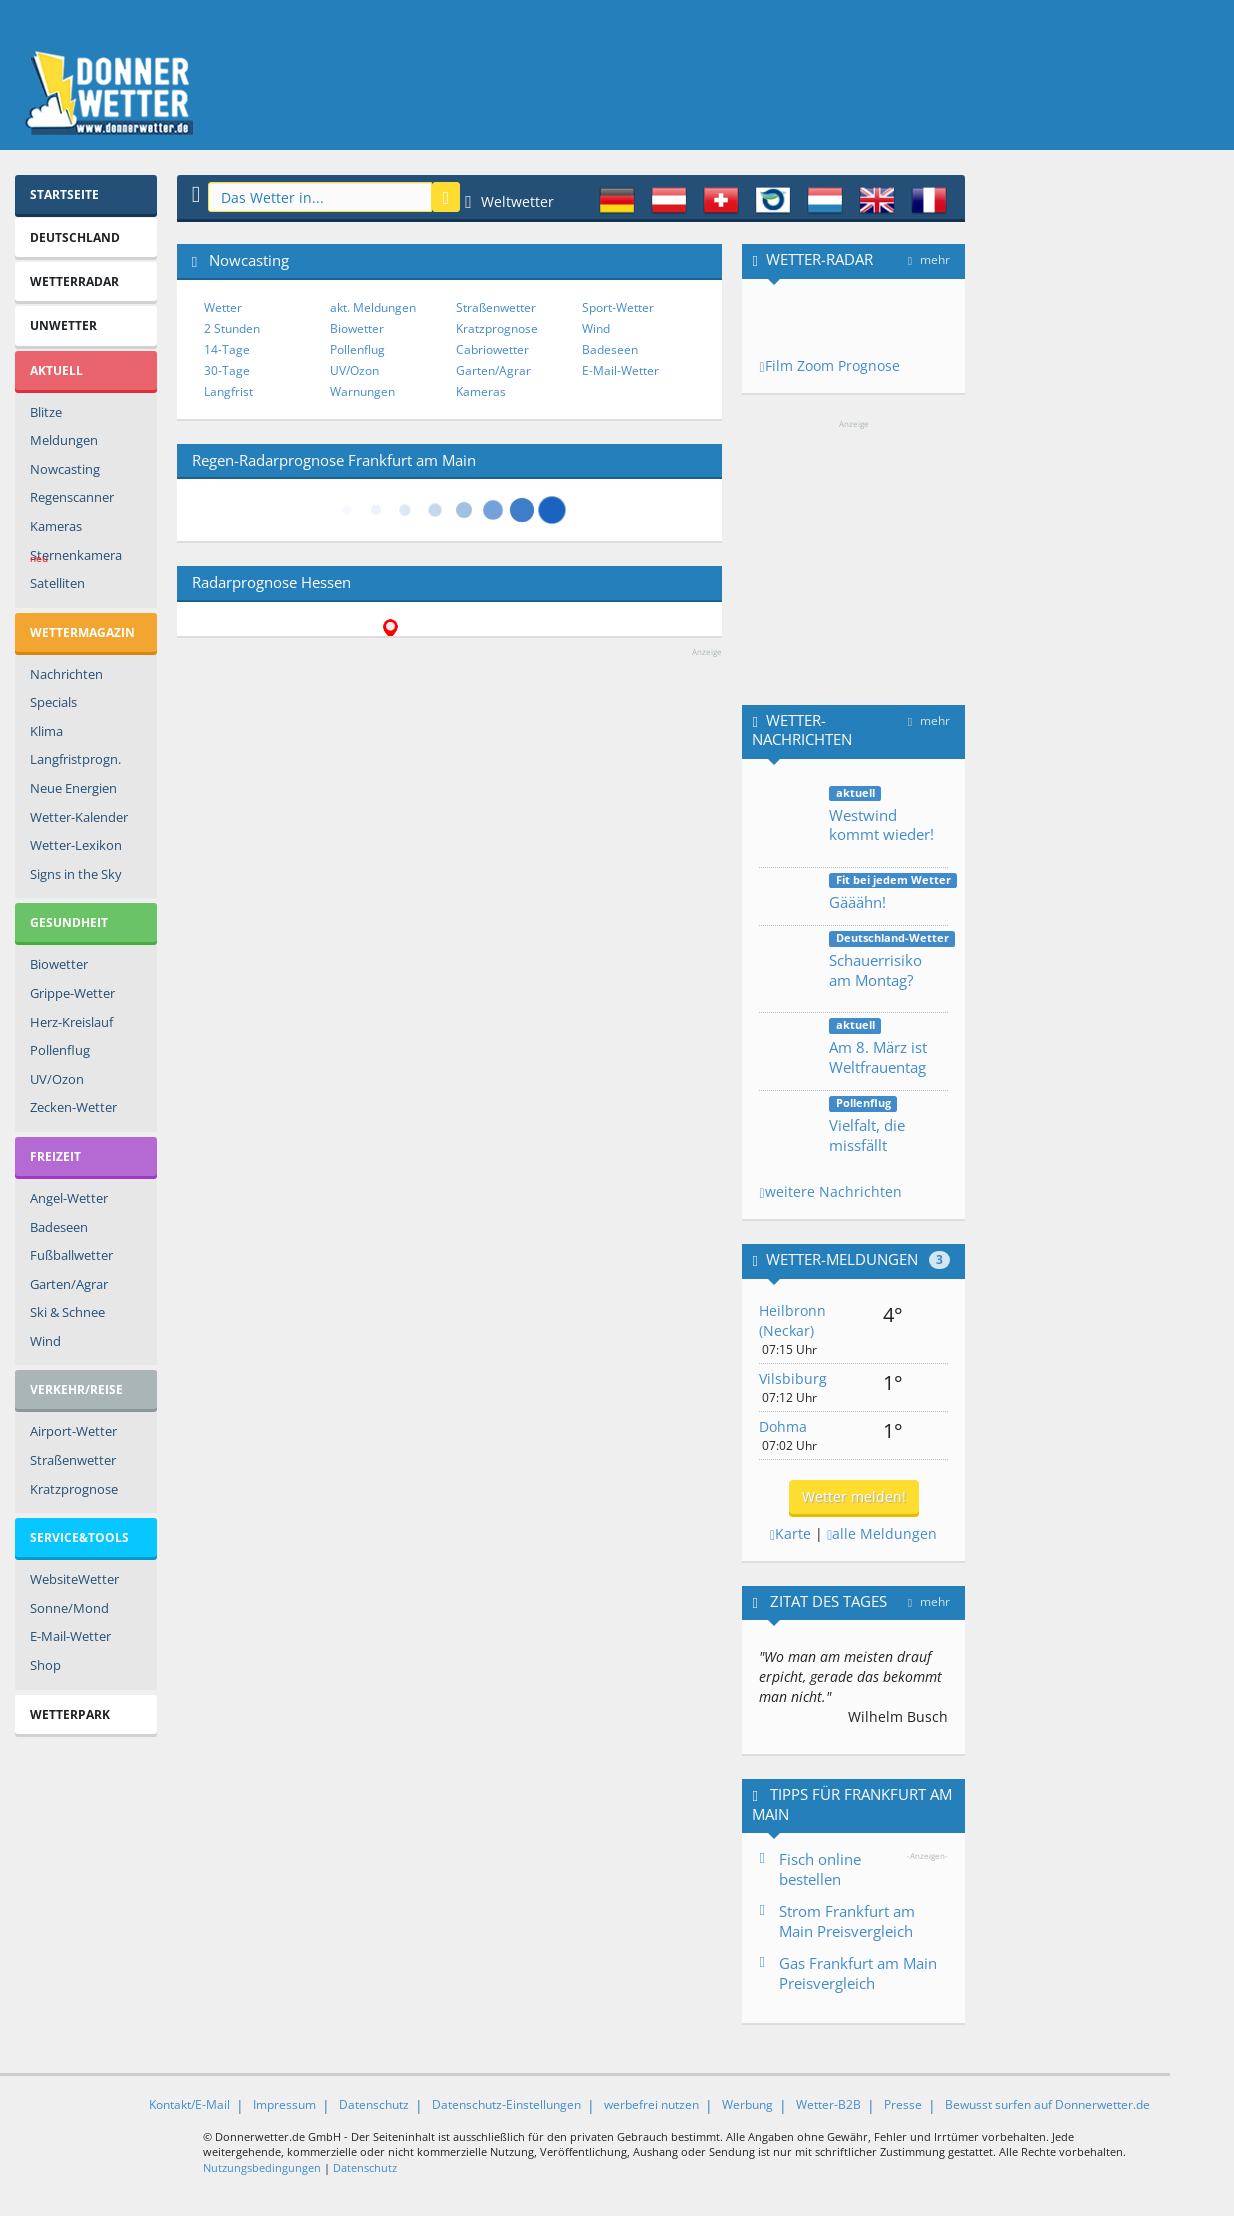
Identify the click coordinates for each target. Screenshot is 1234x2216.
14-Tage (227, 349)
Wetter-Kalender (79, 817)
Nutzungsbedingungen (262, 2167)
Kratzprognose (74, 1489)
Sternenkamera (76, 558)
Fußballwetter (71, 1255)
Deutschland (75, 237)
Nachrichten (66, 674)
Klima (46, 731)
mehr (929, 259)
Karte (790, 1533)
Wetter (223, 307)
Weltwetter (509, 201)
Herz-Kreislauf (71, 1022)
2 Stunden (232, 328)
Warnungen (362, 391)
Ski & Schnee (67, 1312)
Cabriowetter (492, 349)
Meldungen (64, 440)
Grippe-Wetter (72, 993)
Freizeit (55, 1156)
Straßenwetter (73, 1460)
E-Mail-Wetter (70, 1636)
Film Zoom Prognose (829, 365)
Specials (53, 702)
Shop (45, 1665)
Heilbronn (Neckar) (792, 1320)
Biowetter (59, 964)
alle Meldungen (882, 1533)
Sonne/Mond (69, 1608)
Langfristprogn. (75, 759)
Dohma (783, 1426)
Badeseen (59, 1227)
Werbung (747, 2104)
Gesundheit (69, 922)
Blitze (46, 412)
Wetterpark (70, 1714)
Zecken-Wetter (73, 1107)
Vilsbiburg (793, 1378)
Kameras (56, 526)
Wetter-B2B (828, 2104)
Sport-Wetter (618, 307)
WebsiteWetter (74, 1579)
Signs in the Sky (76, 874)
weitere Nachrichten (830, 1191)
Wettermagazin (82, 632)
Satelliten (57, 583)
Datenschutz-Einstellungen (506, 2104)
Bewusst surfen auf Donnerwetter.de (1047, 2104)
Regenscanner (72, 497)
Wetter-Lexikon (76, 845)
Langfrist (228, 391)
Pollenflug (60, 1050)
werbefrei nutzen (651, 2104)
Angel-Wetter (69, 1198)
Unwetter (63, 325)
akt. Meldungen (373, 307)
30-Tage (227, 370)
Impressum (284, 2104)
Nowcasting (65, 469)
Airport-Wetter (73, 1431)
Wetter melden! (854, 1496)
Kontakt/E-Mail (189, 2104)
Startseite (64, 194)
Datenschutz (374, 2104)
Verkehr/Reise (76, 1389)
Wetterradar (74, 281)
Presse (903, 2104)
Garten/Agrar (69, 1284)
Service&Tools (79, 1537)
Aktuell (56, 370)
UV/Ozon (57, 1079)
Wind (45, 1341)
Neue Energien (73, 788)
